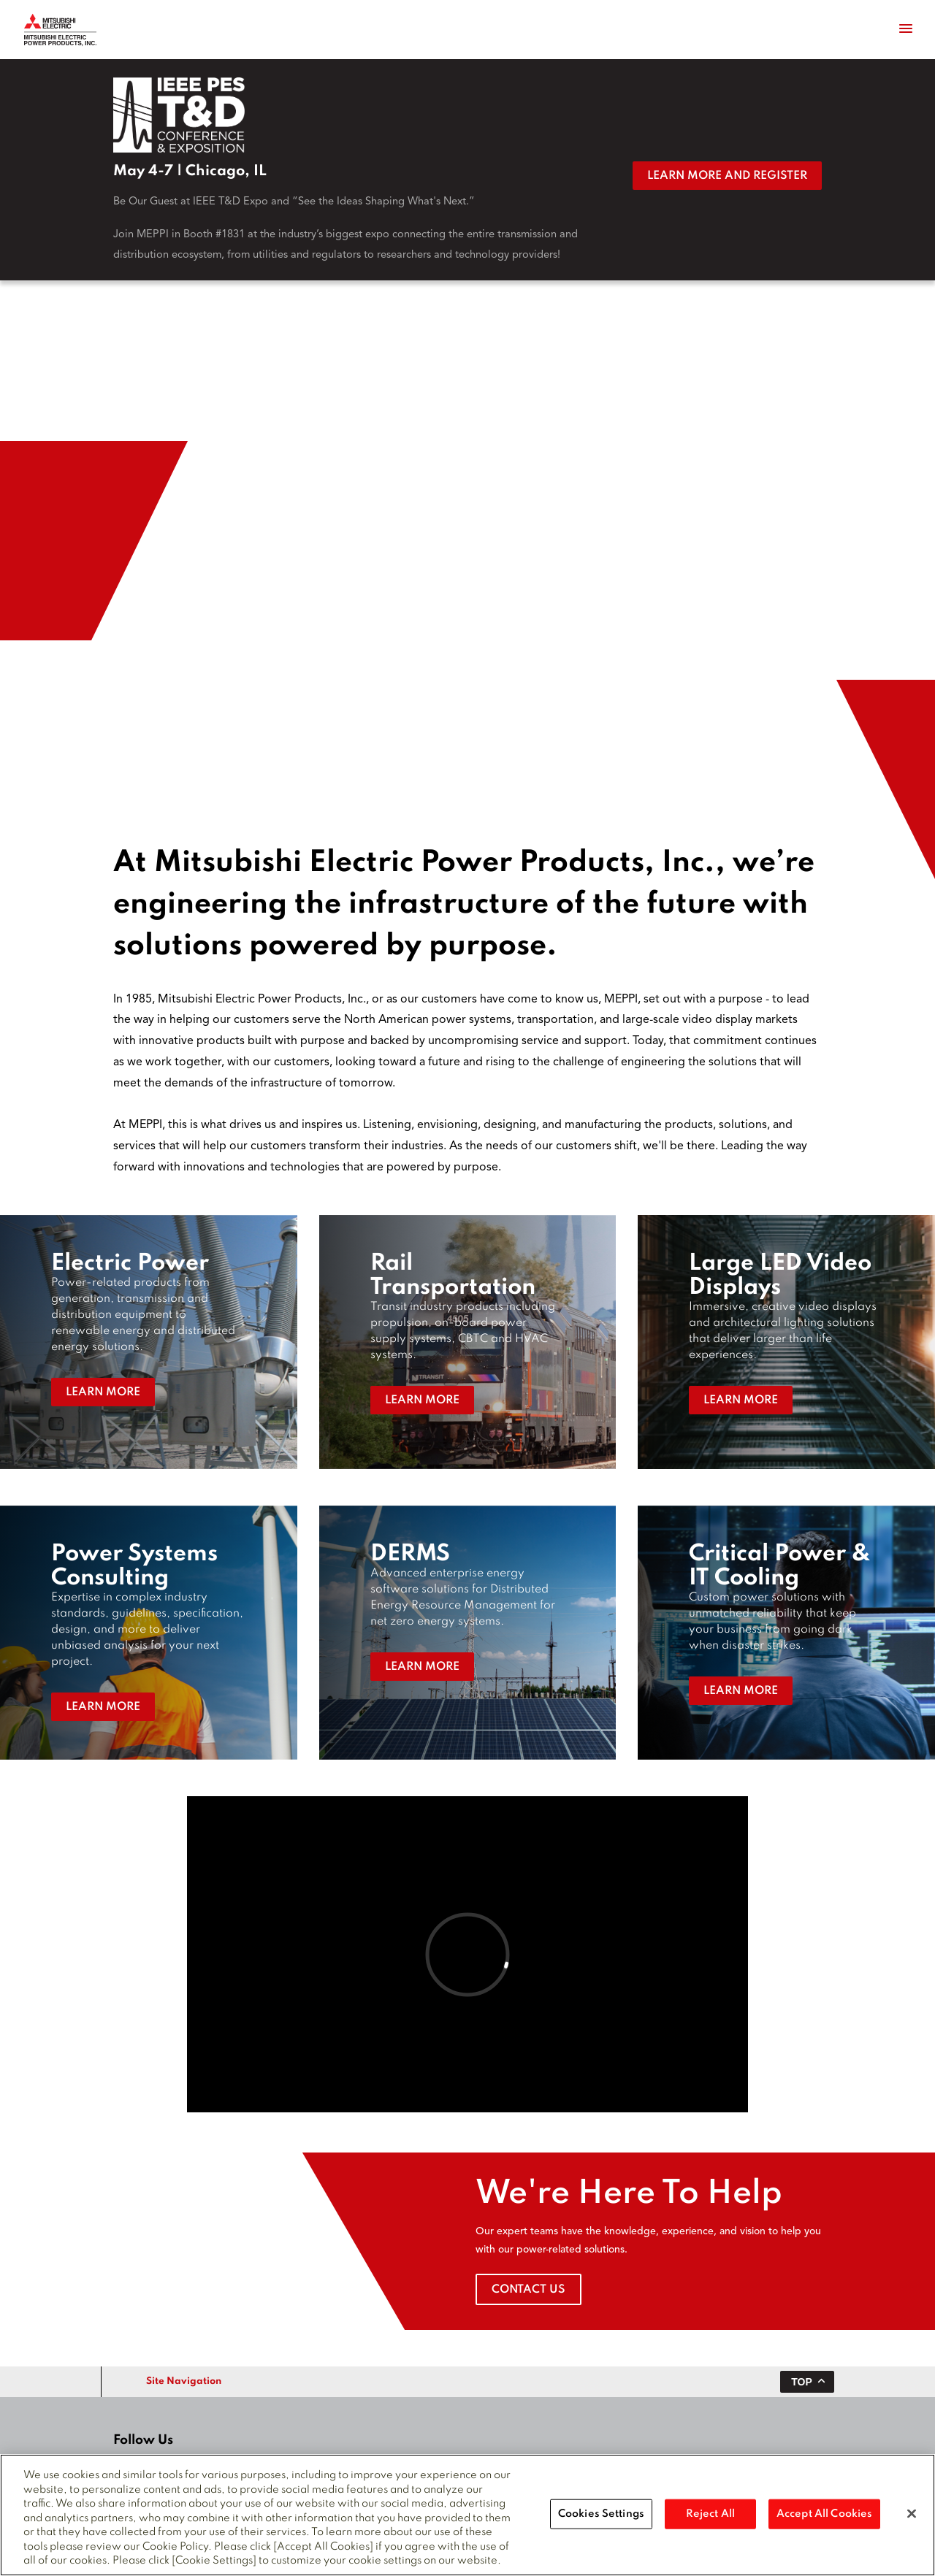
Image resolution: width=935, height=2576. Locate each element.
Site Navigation (183, 2381)
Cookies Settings (601, 2513)
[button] (148, 1342)
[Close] (912, 2513)
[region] (467, 2515)
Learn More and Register (727, 176)
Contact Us (528, 2290)
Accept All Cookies (824, 2513)
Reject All (710, 2513)
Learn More (103, 1392)
